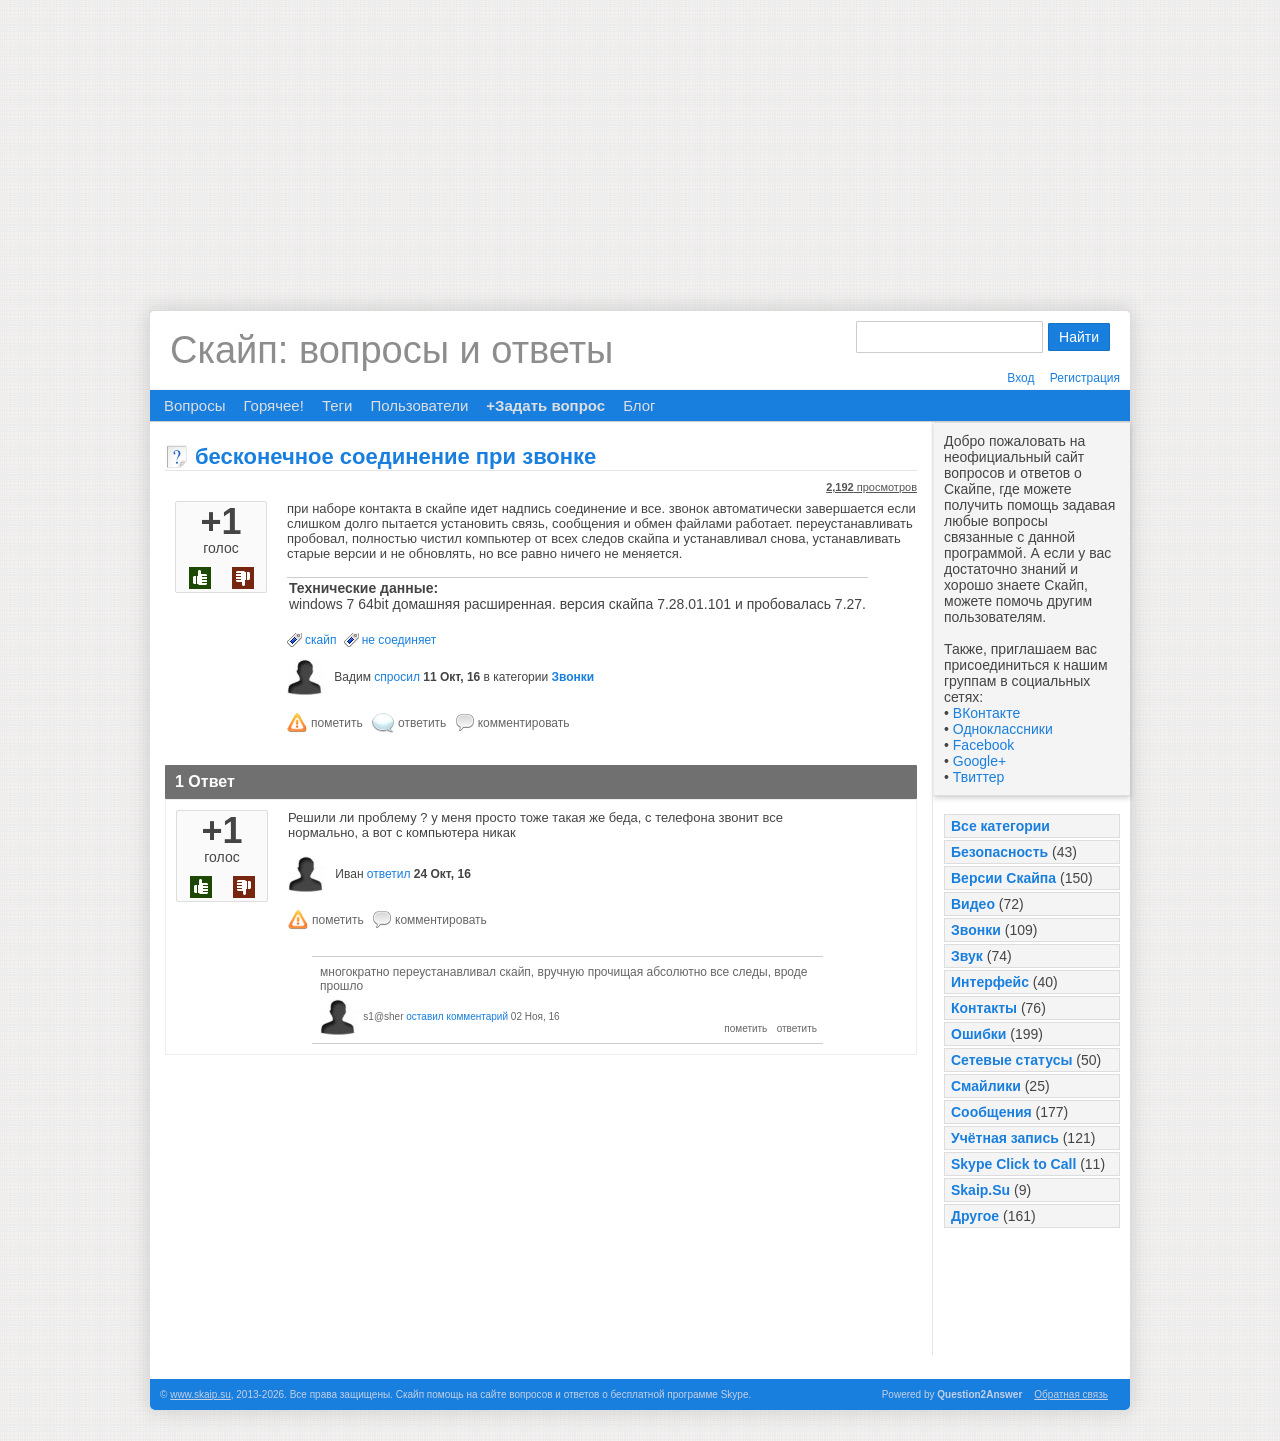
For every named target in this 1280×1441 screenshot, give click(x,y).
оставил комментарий (457, 1016)
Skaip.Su (980, 1190)
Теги (337, 405)
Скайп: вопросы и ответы (391, 350)
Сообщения (991, 1112)
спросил (397, 677)
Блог (639, 405)
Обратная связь (1071, 1394)
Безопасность (999, 852)
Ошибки (978, 1034)
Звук (967, 956)
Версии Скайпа (1003, 878)
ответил (389, 874)
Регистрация (1085, 378)
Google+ (979, 761)
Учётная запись (1005, 1138)
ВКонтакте (986, 713)
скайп (320, 640)
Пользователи (419, 405)
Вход (1020, 378)
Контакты (984, 1008)
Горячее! (273, 405)
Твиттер (978, 777)
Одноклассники (1003, 729)
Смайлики (986, 1086)
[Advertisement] (640, 140)
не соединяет (399, 640)
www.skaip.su (200, 1394)
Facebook (983, 745)
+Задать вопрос (545, 405)
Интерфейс (990, 982)
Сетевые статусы (1011, 1060)
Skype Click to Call (1013, 1164)
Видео (973, 904)
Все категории (1000, 826)
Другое (975, 1216)
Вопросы (194, 405)
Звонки (976, 930)
